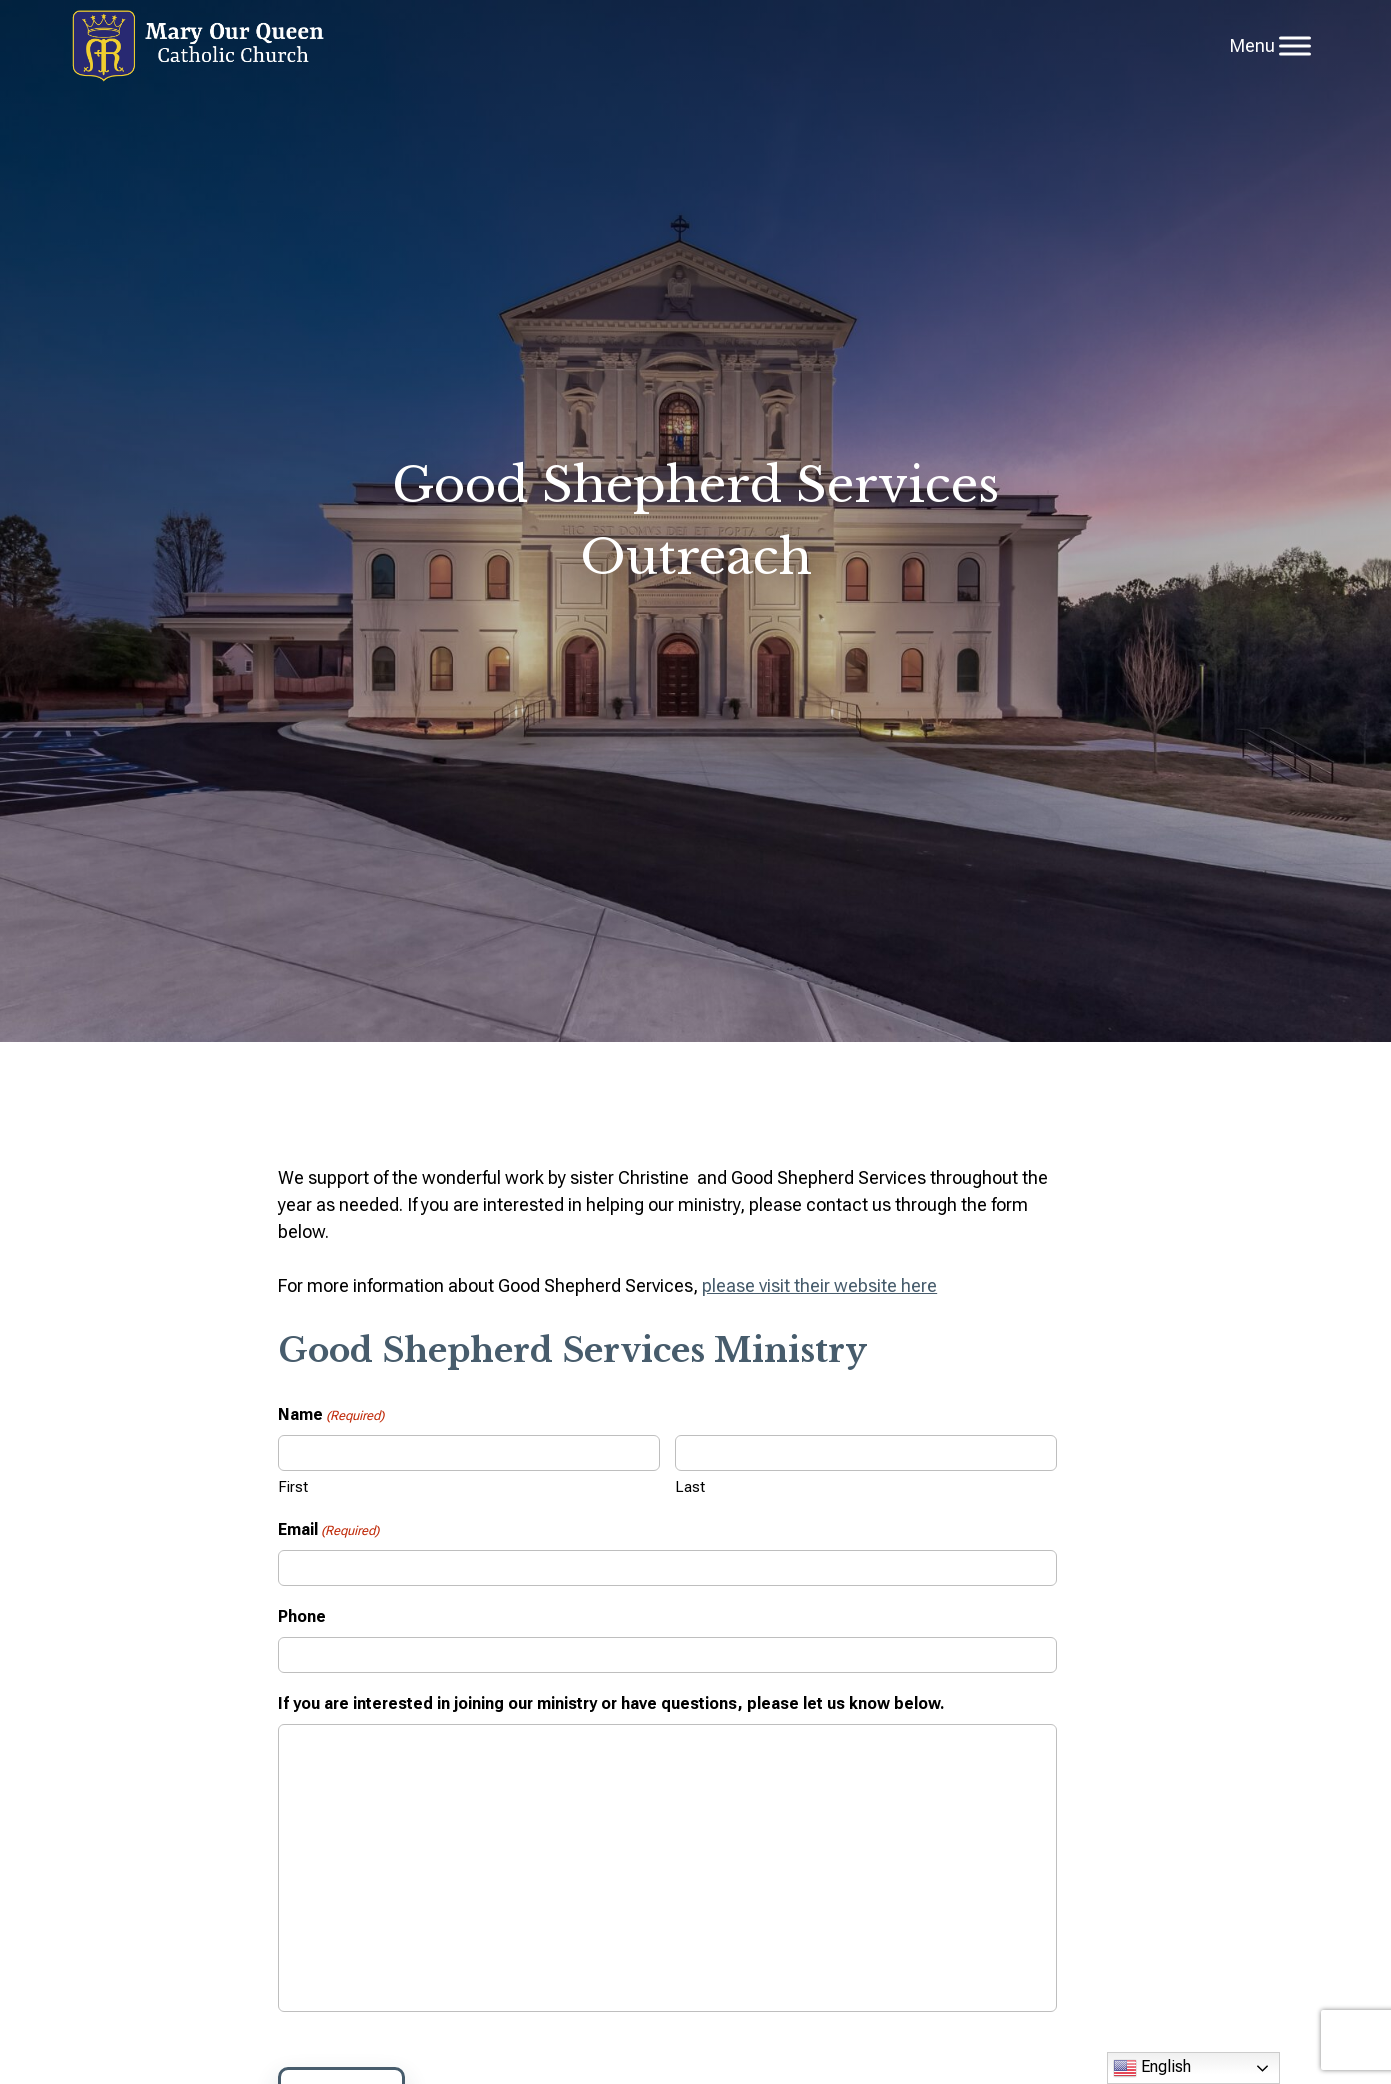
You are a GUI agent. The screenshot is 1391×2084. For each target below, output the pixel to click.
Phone (302, 1616)
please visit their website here (819, 1285)
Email (328, 1530)
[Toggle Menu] (1295, 45)
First (293, 1487)
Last (690, 1487)
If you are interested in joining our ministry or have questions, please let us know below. (611, 1703)
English (1152, 2068)
